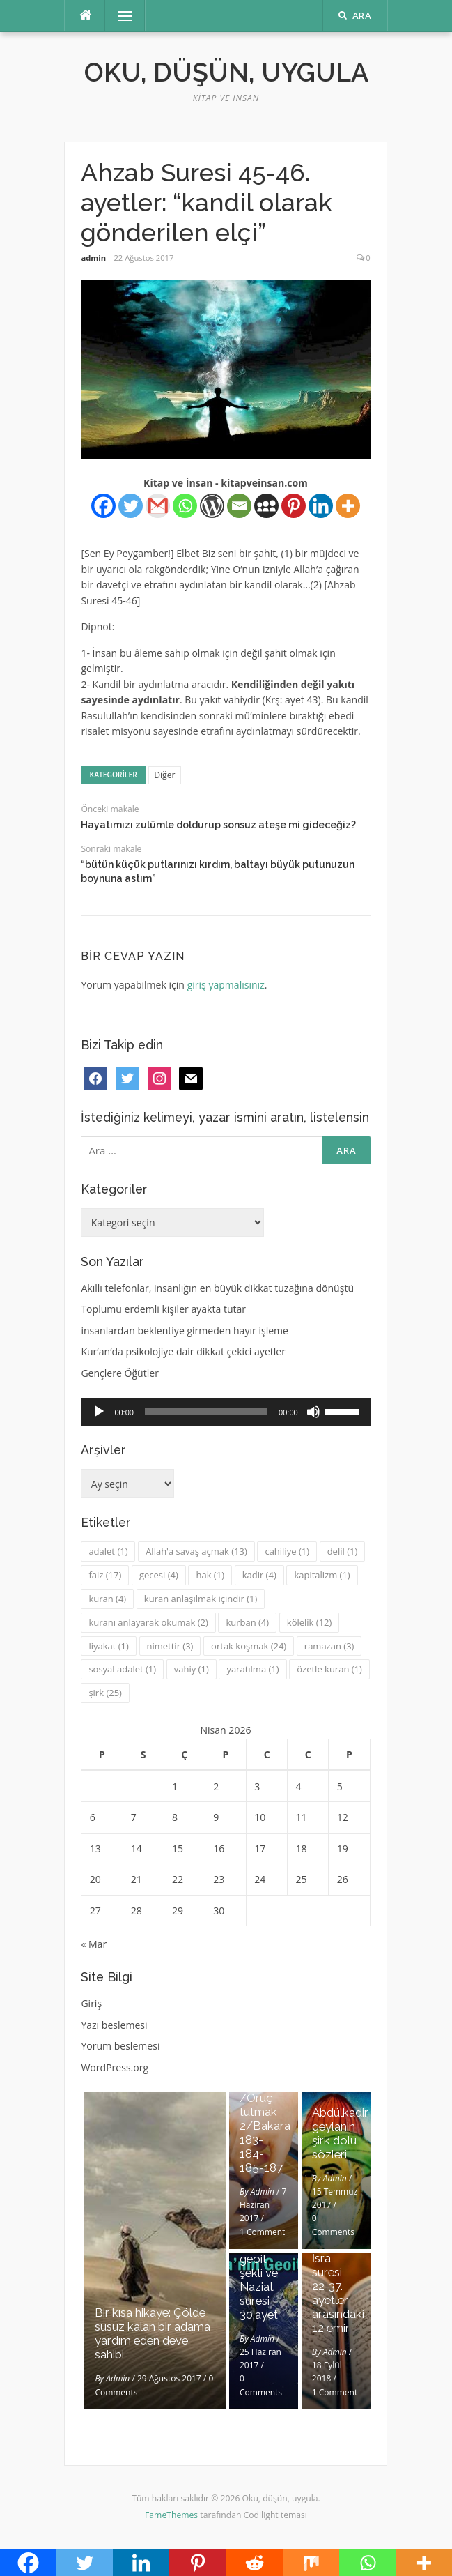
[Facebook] (103, 506)
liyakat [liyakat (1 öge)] (108, 1646)
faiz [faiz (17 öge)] (104, 1575)
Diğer (164, 775)
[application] (225, 1412)
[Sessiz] (313, 1412)
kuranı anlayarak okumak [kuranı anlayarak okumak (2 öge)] (148, 1622)
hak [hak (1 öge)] (210, 1575)
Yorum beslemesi (120, 2045)
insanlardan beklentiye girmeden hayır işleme (184, 1330)
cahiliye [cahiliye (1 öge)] (287, 1551)
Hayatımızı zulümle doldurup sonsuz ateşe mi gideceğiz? (218, 824)
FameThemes (171, 2515)
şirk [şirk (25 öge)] (105, 1692)
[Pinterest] (293, 506)
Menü (118, 15)
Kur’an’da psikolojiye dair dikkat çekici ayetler (183, 1351)
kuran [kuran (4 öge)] (107, 1598)
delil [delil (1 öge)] (342, 1551)
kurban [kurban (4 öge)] (247, 1622)
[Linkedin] (321, 506)
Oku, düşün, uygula (226, 72)
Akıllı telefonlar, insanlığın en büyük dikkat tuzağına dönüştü (217, 1288)
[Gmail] (158, 506)
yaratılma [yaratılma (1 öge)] (252, 1669)
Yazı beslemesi (114, 2025)
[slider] (206, 1411)
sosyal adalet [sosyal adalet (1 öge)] (122, 1669)
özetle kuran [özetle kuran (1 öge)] (329, 1669)
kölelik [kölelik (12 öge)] (309, 1622)
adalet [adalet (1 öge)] (107, 1551)
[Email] (239, 506)
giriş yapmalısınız (226, 984)
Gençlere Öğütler (120, 1373)
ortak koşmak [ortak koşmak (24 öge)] (248, 1646)
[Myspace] (266, 506)
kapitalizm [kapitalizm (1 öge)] (322, 1575)
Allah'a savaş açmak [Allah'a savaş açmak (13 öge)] (196, 1551)
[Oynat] (99, 1412)
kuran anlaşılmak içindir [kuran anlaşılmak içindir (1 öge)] (200, 1598)
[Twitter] (130, 506)
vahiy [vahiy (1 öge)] (191, 1669)
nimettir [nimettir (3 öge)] (170, 1646)
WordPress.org (114, 2067)
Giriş (91, 2003)
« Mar (94, 1944)
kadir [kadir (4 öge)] (259, 1575)
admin (93, 257)
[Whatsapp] (185, 506)
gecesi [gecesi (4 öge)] (158, 1575)
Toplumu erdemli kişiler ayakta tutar (163, 1309)
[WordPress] (212, 506)
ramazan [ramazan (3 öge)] (329, 1646)
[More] (348, 506)
